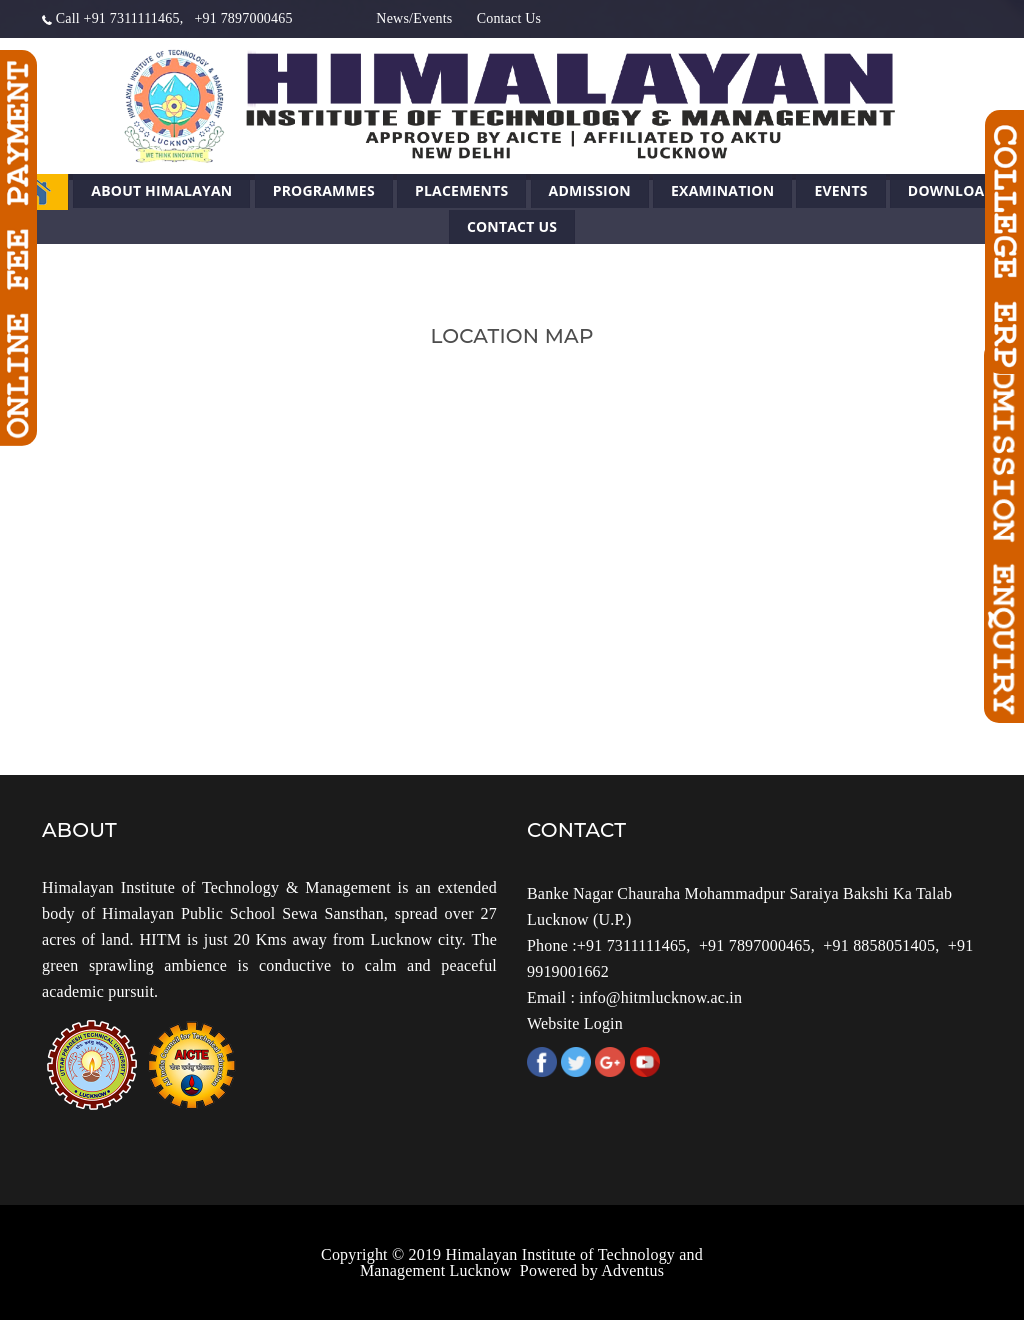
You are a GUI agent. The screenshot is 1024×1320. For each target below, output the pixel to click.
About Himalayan (161, 190)
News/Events (414, 18)
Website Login (575, 1023)
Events (840, 190)
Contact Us (509, 18)
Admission (590, 190)
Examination (722, 190)
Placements (461, 190)
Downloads (955, 190)
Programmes (324, 190)
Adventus (632, 1270)
